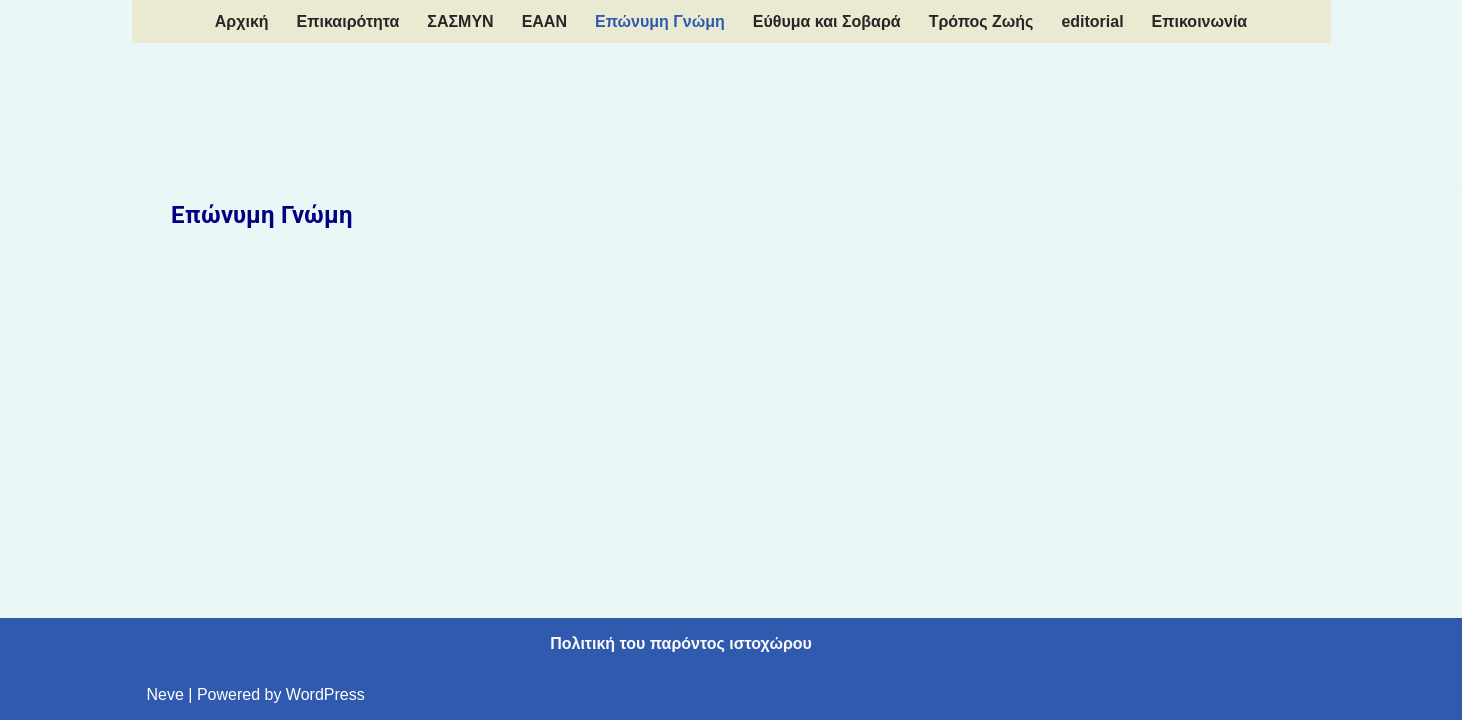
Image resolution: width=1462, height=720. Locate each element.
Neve (165, 694)
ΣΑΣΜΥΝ (460, 21)
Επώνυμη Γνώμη (660, 21)
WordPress (325, 694)
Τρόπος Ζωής (981, 21)
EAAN (544, 21)
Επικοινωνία (1200, 21)
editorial (1092, 21)
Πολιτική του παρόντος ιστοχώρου (681, 643)
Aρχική (242, 21)
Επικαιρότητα (348, 21)
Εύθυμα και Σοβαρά (827, 21)
